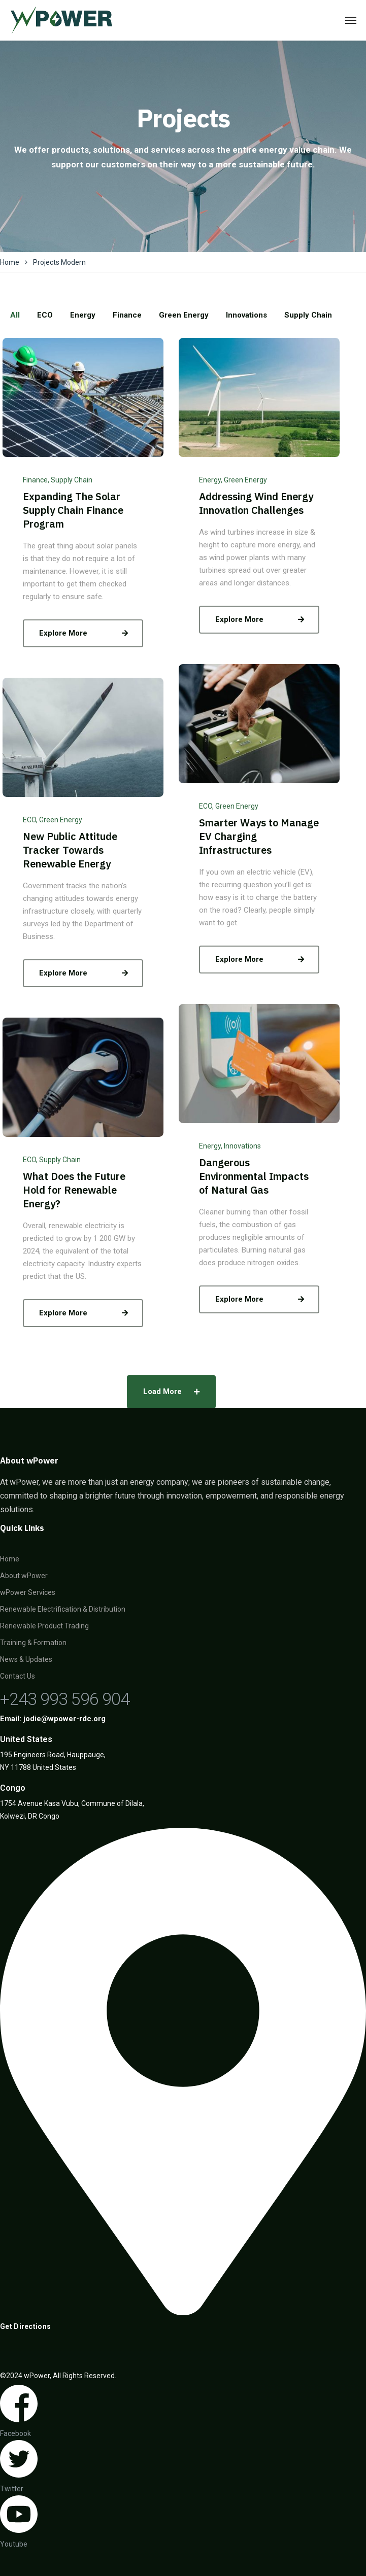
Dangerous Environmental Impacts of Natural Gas (254, 1176)
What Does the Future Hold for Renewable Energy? (74, 1189)
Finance (35, 480)
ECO (205, 806)
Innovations (242, 1146)
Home (9, 262)
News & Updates (26, 1659)
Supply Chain (71, 480)
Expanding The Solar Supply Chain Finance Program (73, 510)
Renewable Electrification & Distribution (62, 1609)
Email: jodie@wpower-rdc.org (53, 1718)
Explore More (85, 633)
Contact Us (17, 1676)
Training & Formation (33, 1643)
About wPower (24, 1576)
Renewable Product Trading (44, 1626)
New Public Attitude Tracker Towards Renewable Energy (70, 850)
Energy (210, 480)
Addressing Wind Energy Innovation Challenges (256, 503)
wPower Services (27, 1592)
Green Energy (245, 480)
